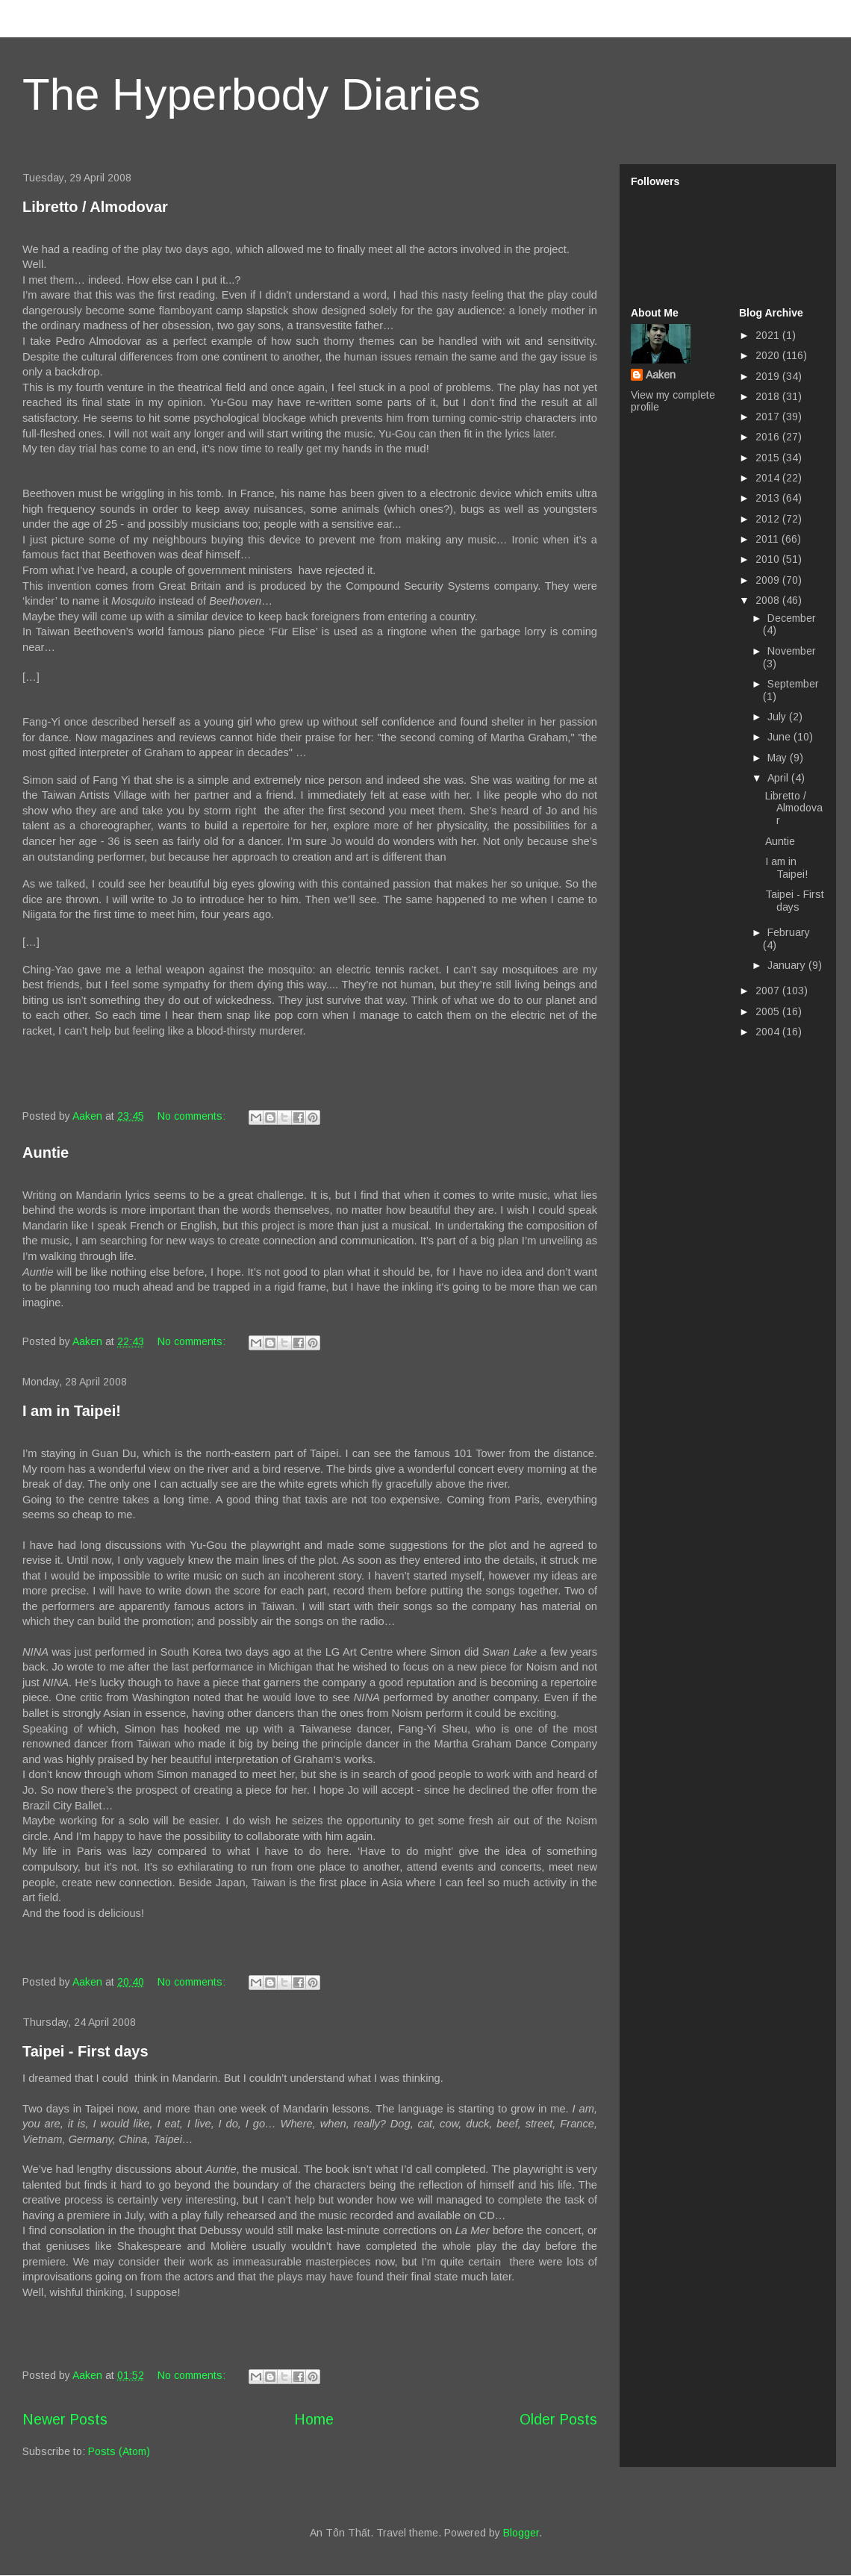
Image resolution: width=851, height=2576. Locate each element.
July (778, 717)
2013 (768, 498)
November (791, 651)
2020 (768, 355)
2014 (768, 478)
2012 (768, 519)
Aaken (661, 375)
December (791, 618)
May (778, 758)
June (780, 737)
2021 (768, 335)
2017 (768, 416)
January (787, 965)
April (779, 778)
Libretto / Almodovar (95, 207)
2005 (768, 1011)
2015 (768, 458)
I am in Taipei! (71, 1411)
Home (314, 2419)
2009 (768, 580)
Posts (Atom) (119, 2451)
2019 (768, 376)
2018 (768, 396)
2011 (768, 539)
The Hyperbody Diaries (251, 94)
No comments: (193, 1116)
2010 (768, 559)
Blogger (521, 2533)
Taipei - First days (85, 2051)
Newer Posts (64, 2419)
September (793, 684)
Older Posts (558, 2419)
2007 (768, 991)
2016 (768, 437)
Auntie (45, 1152)
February (788, 932)
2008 (768, 600)
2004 (768, 1032)
